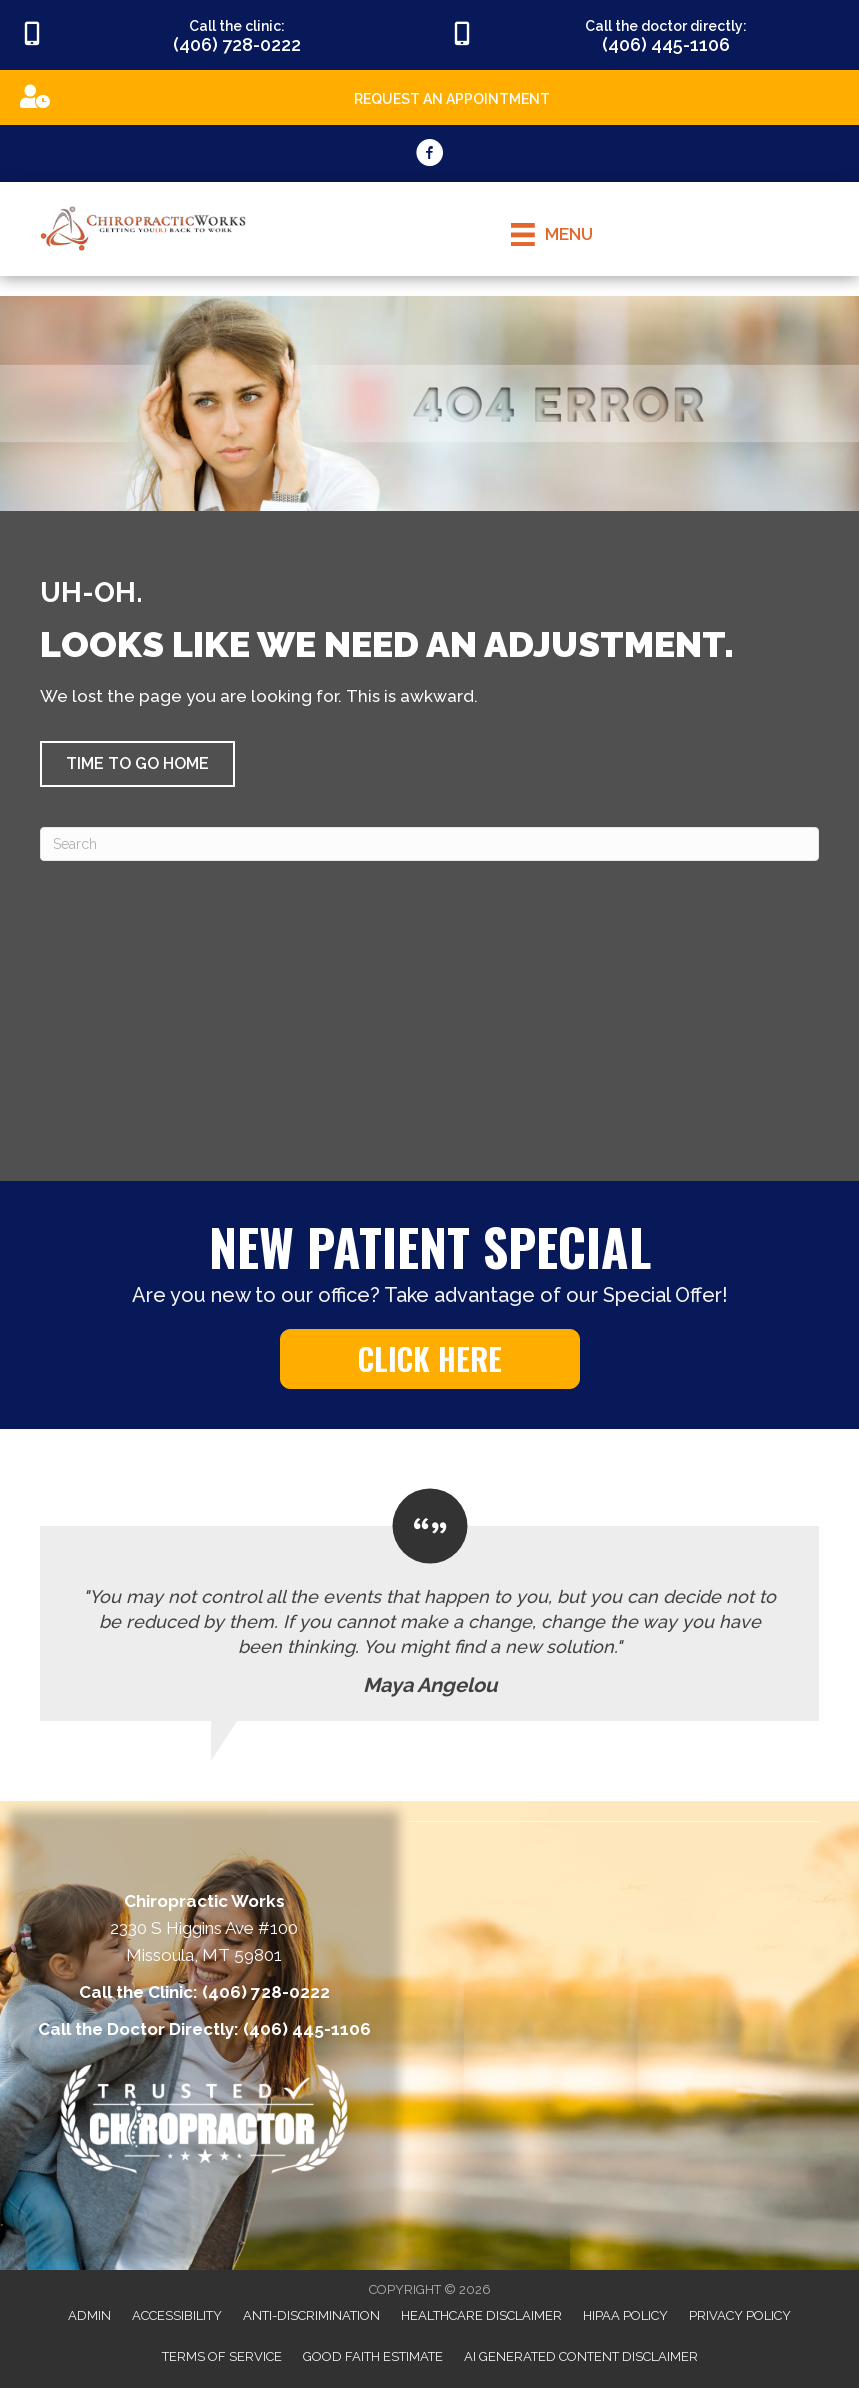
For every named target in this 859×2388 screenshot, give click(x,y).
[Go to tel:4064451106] (645, 35)
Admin (89, 2315)
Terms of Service (222, 2356)
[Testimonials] (429, 1605)
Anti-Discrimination (311, 2315)
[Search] (429, 844)
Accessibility (177, 2315)
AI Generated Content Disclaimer (581, 2356)
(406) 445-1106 (307, 2029)
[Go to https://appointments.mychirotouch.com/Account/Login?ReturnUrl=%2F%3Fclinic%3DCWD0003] (429, 96)
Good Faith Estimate (373, 2356)
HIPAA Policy (625, 2315)
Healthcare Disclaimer (481, 2315)
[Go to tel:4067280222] (215, 35)
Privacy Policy (740, 2315)
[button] (137, 764)
